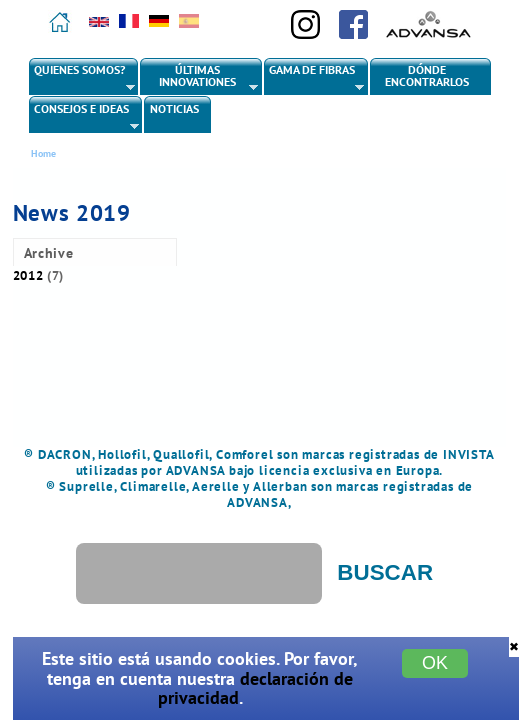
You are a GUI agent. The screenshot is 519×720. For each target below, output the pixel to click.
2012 (28, 275)
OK (435, 663)
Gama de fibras (315, 78)
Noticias (174, 108)
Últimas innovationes (199, 78)
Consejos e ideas (84, 117)
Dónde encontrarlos (427, 75)
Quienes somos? (82, 78)
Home (43, 153)
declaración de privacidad (256, 688)
